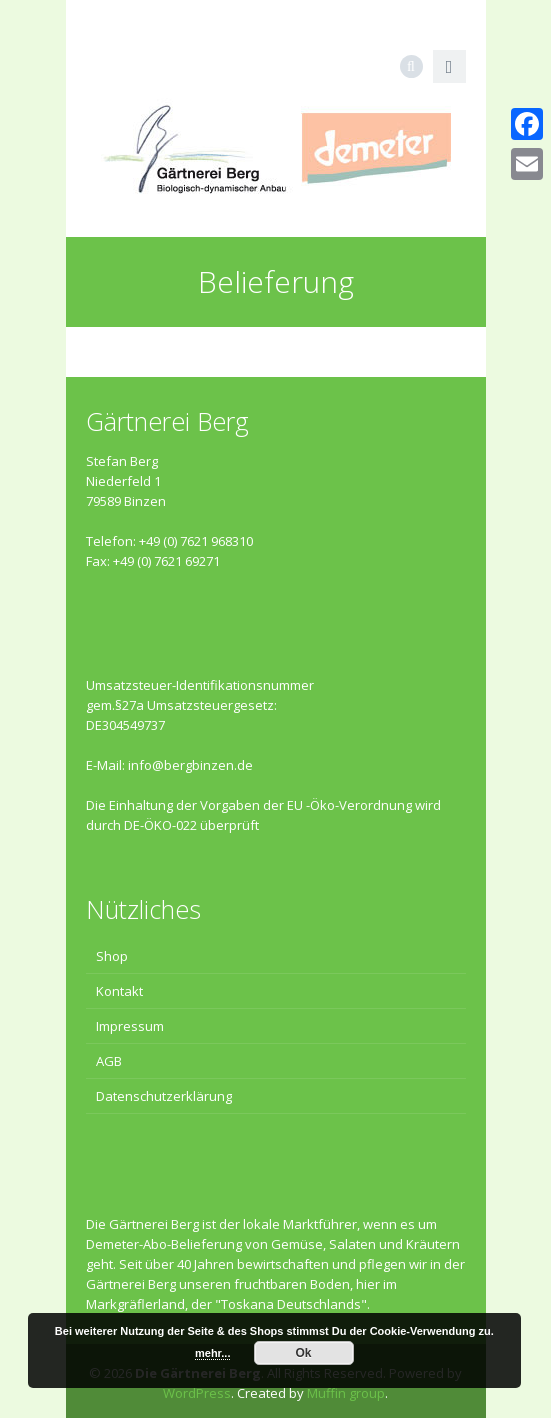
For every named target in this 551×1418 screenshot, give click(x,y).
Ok (304, 1353)
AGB (109, 1061)
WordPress (197, 1393)
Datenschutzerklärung (164, 1096)
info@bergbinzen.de (190, 765)
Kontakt (119, 991)
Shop (112, 956)
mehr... (212, 1353)
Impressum (130, 1026)
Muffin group (346, 1393)
